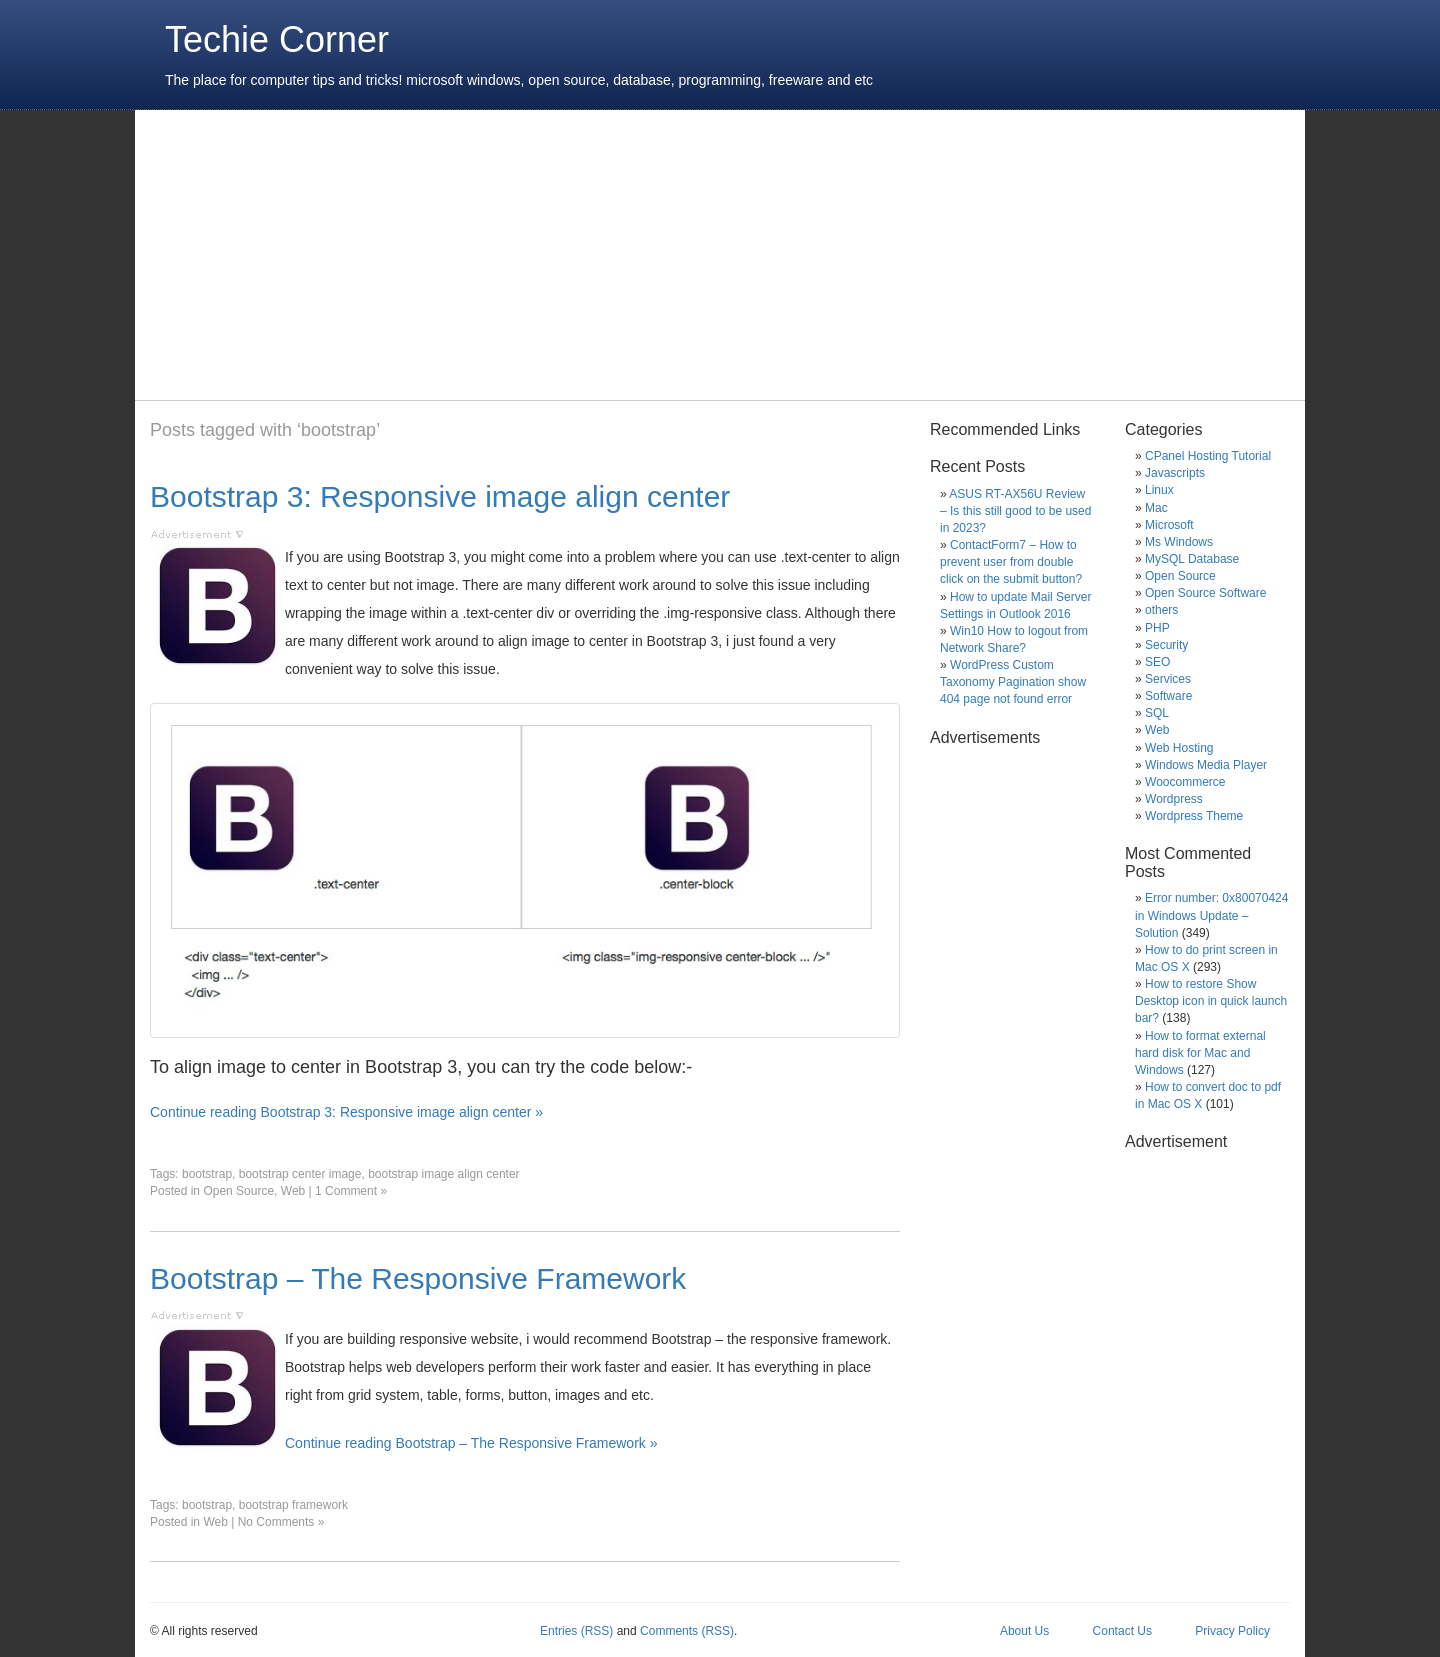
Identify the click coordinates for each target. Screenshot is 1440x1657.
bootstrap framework (293, 1505)
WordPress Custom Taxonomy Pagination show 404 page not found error (1013, 682)
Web (293, 1191)
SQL (1157, 713)
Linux (1159, 490)
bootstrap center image (300, 1174)
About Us (1024, 1631)
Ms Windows (1179, 542)
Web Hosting (1179, 748)
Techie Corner (277, 39)
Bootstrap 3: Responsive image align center (440, 496)
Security (1166, 645)
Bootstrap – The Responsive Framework (418, 1278)
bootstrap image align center (443, 1174)
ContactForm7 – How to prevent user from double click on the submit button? (1011, 562)
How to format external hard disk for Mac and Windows (1200, 1053)
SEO (1157, 662)
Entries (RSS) (576, 1631)
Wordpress (1174, 799)
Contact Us (1122, 1631)
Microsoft (1169, 525)
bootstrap (207, 1174)
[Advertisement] (514, 255)
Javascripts (1175, 473)
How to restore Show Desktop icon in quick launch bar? (1211, 1001)
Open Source (238, 1191)
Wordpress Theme (1194, 816)
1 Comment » (351, 1191)
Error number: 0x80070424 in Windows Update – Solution (1211, 915)
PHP (1157, 628)
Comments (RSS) (687, 1631)
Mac (1156, 508)
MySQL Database (1192, 559)
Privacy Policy (1232, 1631)
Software (1168, 696)
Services (1168, 679)
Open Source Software (1205, 593)
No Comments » (281, 1522)
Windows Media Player (1206, 765)
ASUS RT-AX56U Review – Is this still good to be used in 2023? (1015, 511)
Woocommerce (1185, 782)
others (1161, 610)
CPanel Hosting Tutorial (1208, 456)
